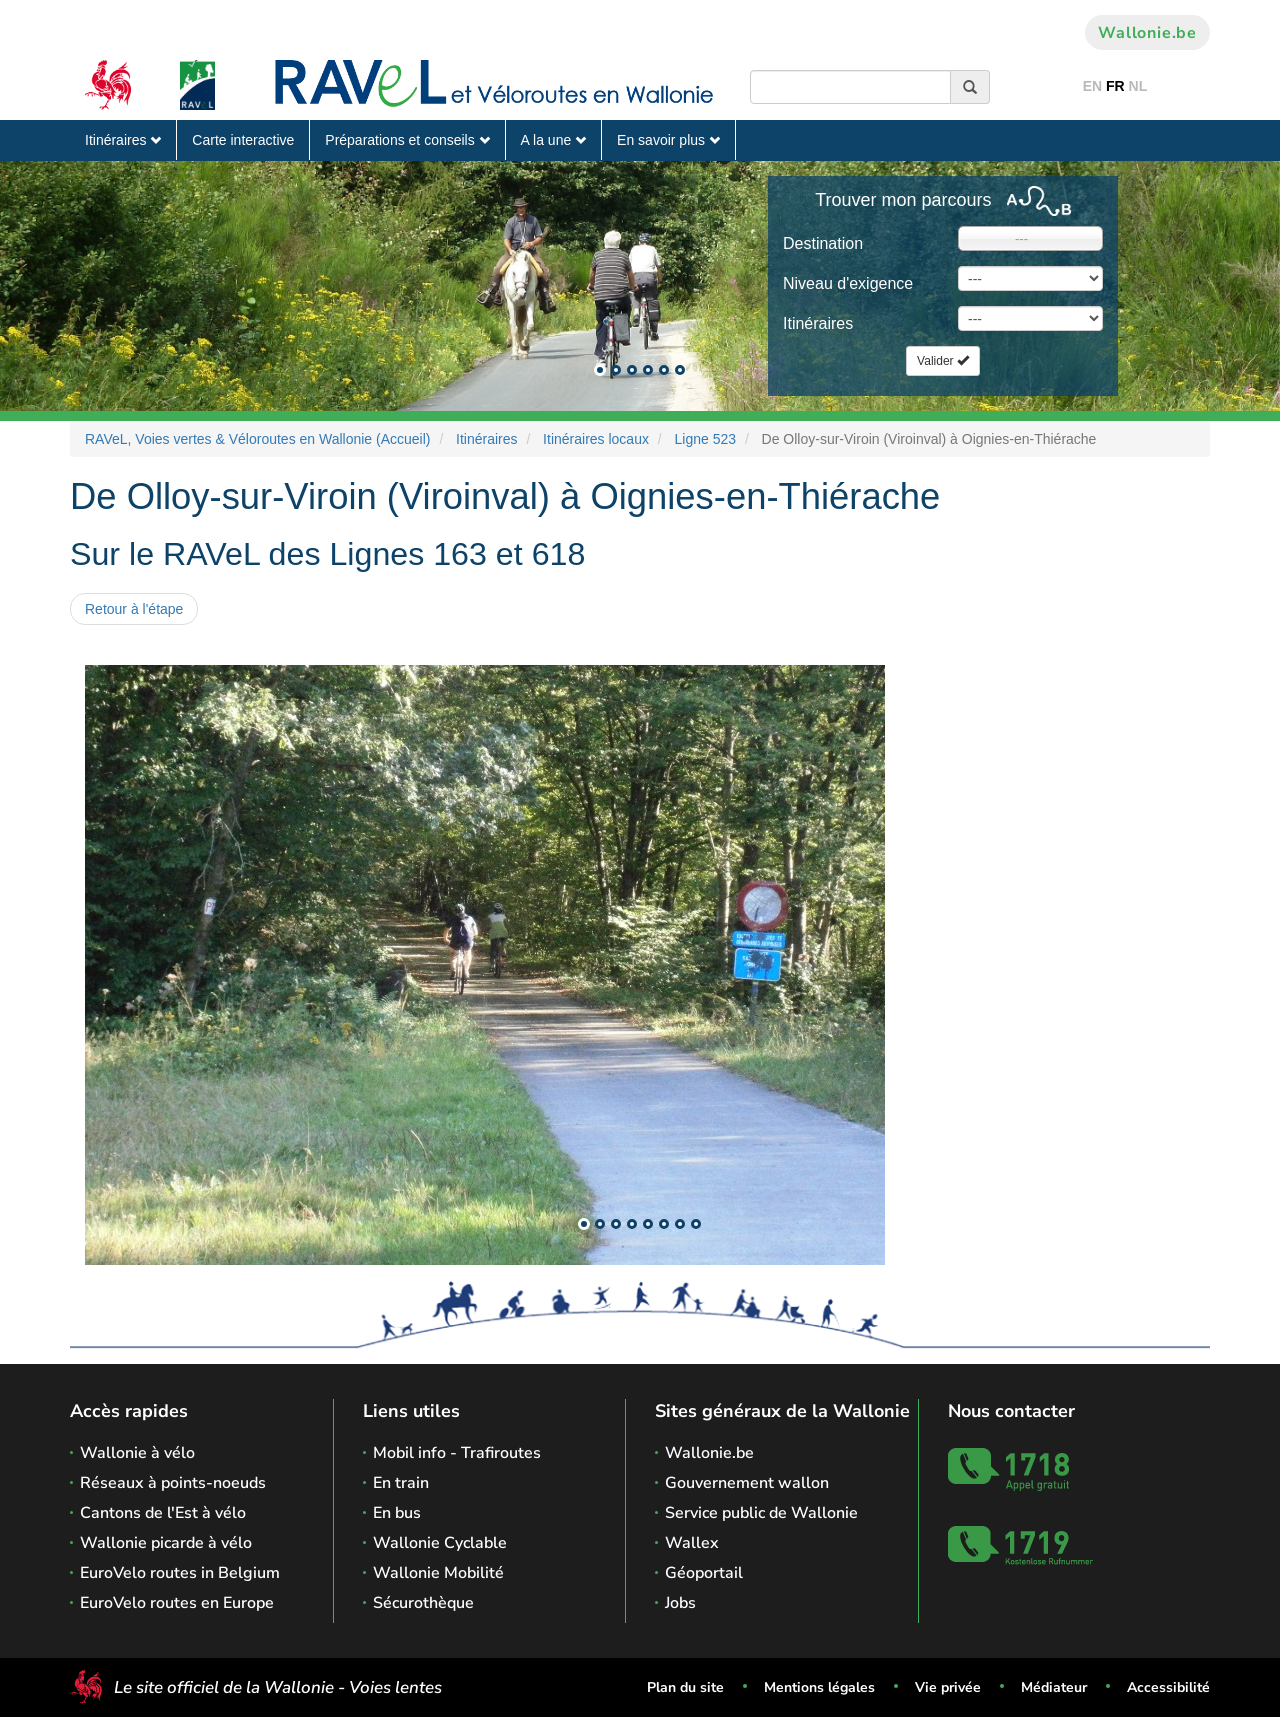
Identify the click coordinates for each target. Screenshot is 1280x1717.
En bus (397, 1513)
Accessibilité (1168, 1687)
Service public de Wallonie (761, 1513)
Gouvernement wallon (747, 1483)
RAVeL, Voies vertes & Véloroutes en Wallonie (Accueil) (258, 439)
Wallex (692, 1543)
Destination (823, 243)
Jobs (680, 1603)
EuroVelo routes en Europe (177, 1603)
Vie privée (948, 1687)
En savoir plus (668, 140)
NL (1138, 86)
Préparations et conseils (407, 140)
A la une (554, 140)
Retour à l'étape (134, 609)
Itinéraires (123, 140)
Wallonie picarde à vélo (166, 1543)
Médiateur (1054, 1687)
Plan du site (685, 1687)
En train (401, 1483)
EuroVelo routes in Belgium (180, 1573)
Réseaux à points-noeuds (173, 1483)
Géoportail (704, 1573)
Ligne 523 (706, 439)
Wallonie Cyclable (440, 1543)
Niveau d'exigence (848, 283)
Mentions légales (819, 1687)
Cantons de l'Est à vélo (163, 1513)
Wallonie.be (1147, 33)
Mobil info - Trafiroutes (457, 1453)
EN (1092, 86)
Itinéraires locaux (596, 439)
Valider (943, 361)
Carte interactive (243, 140)
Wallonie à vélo (137, 1453)
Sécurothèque (423, 1603)
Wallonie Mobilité (438, 1573)
